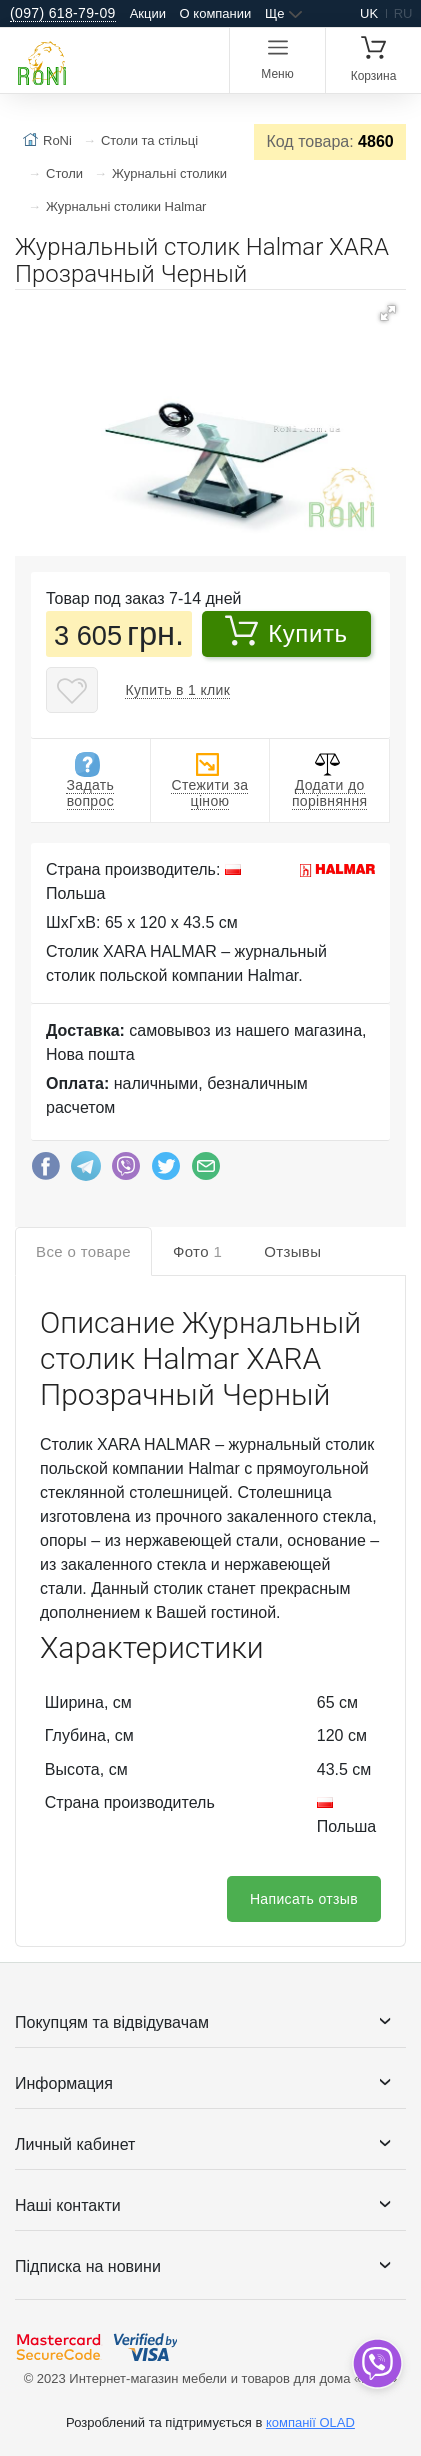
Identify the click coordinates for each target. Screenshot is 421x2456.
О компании (216, 13)
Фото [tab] (197, 1251)
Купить (286, 631)
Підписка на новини (88, 2266)
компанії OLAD (310, 2422)
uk (369, 13)
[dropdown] (376, 2363)
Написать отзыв (304, 1899)
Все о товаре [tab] (83, 1251)
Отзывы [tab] (292, 1251)
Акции (148, 13)
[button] (388, 313)
